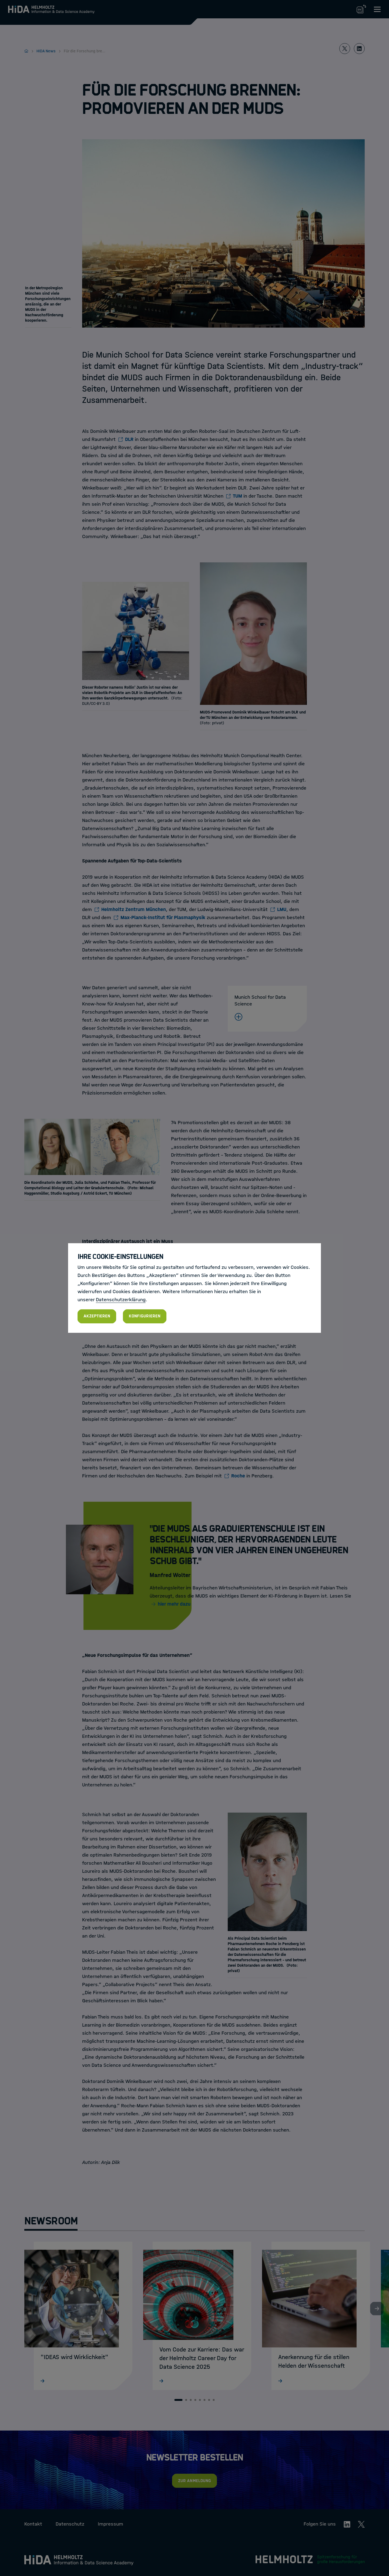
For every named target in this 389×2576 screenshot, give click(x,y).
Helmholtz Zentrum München (133, 909)
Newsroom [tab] (51, 2221)
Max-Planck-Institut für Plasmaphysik (162, 917)
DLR (129, 439)
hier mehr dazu (174, 1604)
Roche (238, 1476)
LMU (281, 909)
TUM (237, 496)
